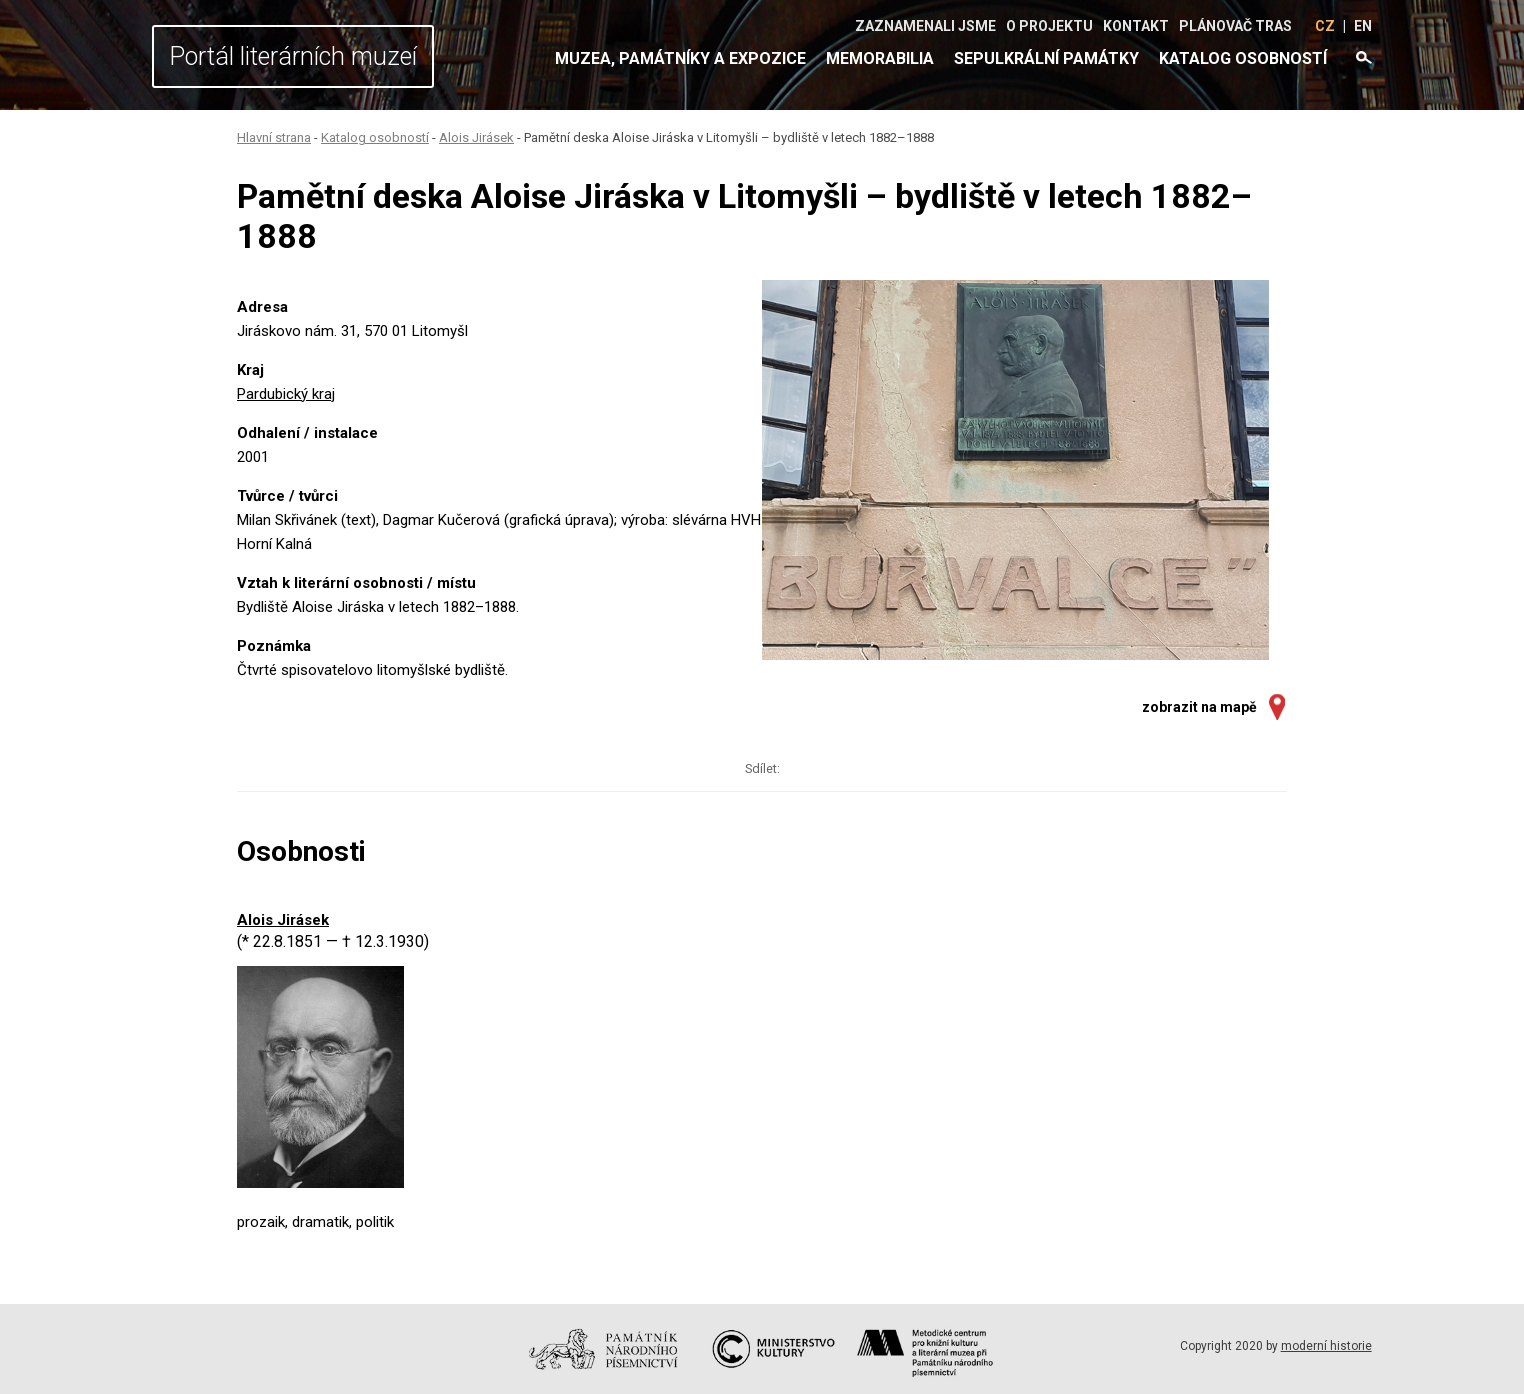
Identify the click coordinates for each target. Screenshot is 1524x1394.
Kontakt (1136, 26)
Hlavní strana (274, 137)
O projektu (1049, 26)
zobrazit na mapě (1199, 707)
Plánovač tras (1235, 26)
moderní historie (1326, 1346)
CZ (1325, 26)
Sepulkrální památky (1046, 58)
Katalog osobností (1243, 58)
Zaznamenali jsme (925, 26)
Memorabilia (880, 58)
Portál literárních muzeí (293, 56)
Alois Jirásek (476, 137)
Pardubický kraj (286, 394)
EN (1363, 26)
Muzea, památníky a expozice (680, 58)
